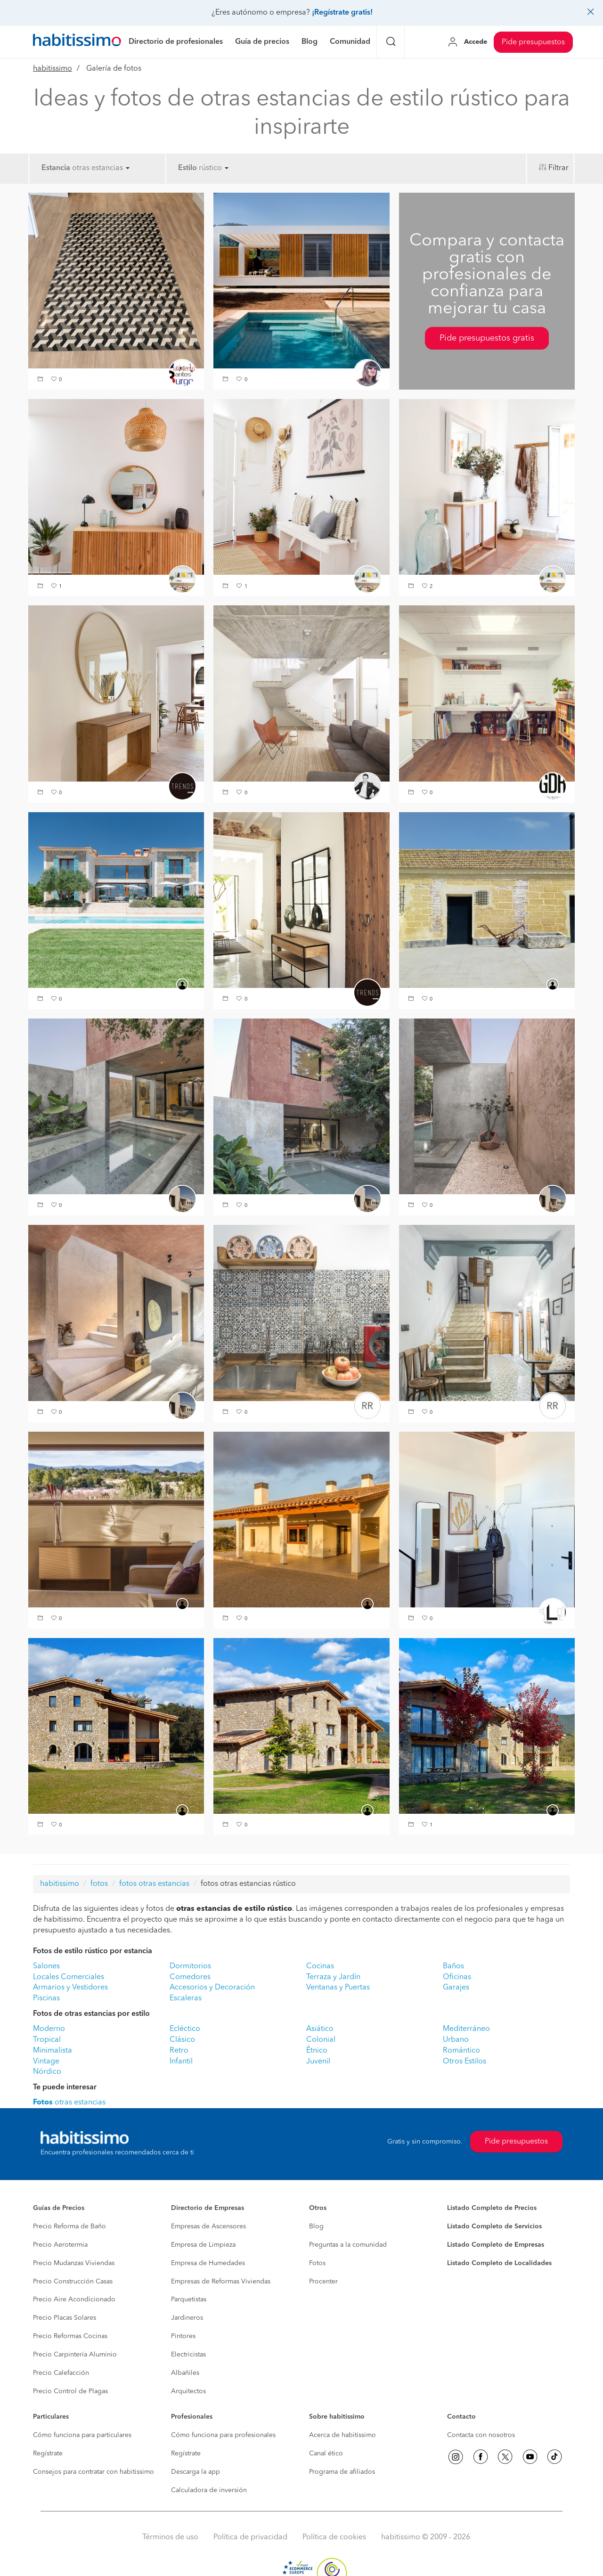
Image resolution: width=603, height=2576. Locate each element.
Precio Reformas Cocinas (70, 2336)
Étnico (316, 2050)
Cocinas (320, 1966)
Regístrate (48, 2453)
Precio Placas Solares (64, 2318)
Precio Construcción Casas (73, 2281)
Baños (453, 1966)
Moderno (49, 2029)
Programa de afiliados (342, 2472)
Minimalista (52, 2050)
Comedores (190, 1977)
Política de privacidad (250, 2537)
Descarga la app (195, 2472)
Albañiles (185, 2373)
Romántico (461, 2050)
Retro (179, 2050)
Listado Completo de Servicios (494, 2226)
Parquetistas (188, 2299)
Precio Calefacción (61, 2373)
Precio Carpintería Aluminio (75, 2354)
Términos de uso (170, 2537)
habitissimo (52, 69)
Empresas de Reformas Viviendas (220, 2281)
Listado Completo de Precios (492, 2208)
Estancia (55, 168)
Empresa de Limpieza (203, 2245)
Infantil (181, 2061)
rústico (213, 168)
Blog (316, 2226)
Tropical (47, 2040)
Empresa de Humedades (208, 2263)
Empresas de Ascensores (208, 2226)
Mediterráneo (466, 2029)
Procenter (323, 2281)
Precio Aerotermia (60, 2245)
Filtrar (558, 168)
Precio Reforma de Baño (69, 2226)
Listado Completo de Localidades (499, 2263)
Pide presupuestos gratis (487, 338)
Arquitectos (188, 2391)
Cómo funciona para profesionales (223, 2435)
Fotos (317, 2263)
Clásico (182, 2040)
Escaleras (186, 1998)
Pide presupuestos (533, 42)
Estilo (187, 168)
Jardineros (187, 2318)
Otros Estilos (464, 2061)
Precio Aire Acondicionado (74, 2299)
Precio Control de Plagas (70, 2391)
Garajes (456, 1987)
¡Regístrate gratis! (342, 12)
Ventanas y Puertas (338, 1987)
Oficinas (457, 1977)
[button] (41, 380)
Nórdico (47, 2072)
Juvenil (318, 2061)
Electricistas (188, 2354)
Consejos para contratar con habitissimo (93, 2472)
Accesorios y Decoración (212, 1987)
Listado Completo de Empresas (495, 2245)
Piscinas (46, 1998)
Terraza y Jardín (333, 1977)
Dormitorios (190, 1966)
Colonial (320, 2040)
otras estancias (101, 168)
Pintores (183, 2336)
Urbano (456, 2040)
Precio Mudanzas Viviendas (73, 2263)
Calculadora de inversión (209, 2490)
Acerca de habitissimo (342, 2435)
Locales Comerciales (68, 1977)
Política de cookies (334, 2537)
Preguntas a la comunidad (348, 2245)
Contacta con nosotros (481, 2435)
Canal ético (326, 2453)
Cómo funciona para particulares (82, 2435)
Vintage (46, 2061)
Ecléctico (185, 2029)
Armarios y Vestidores (70, 1987)
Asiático (320, 2029)
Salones (46, 1966)
